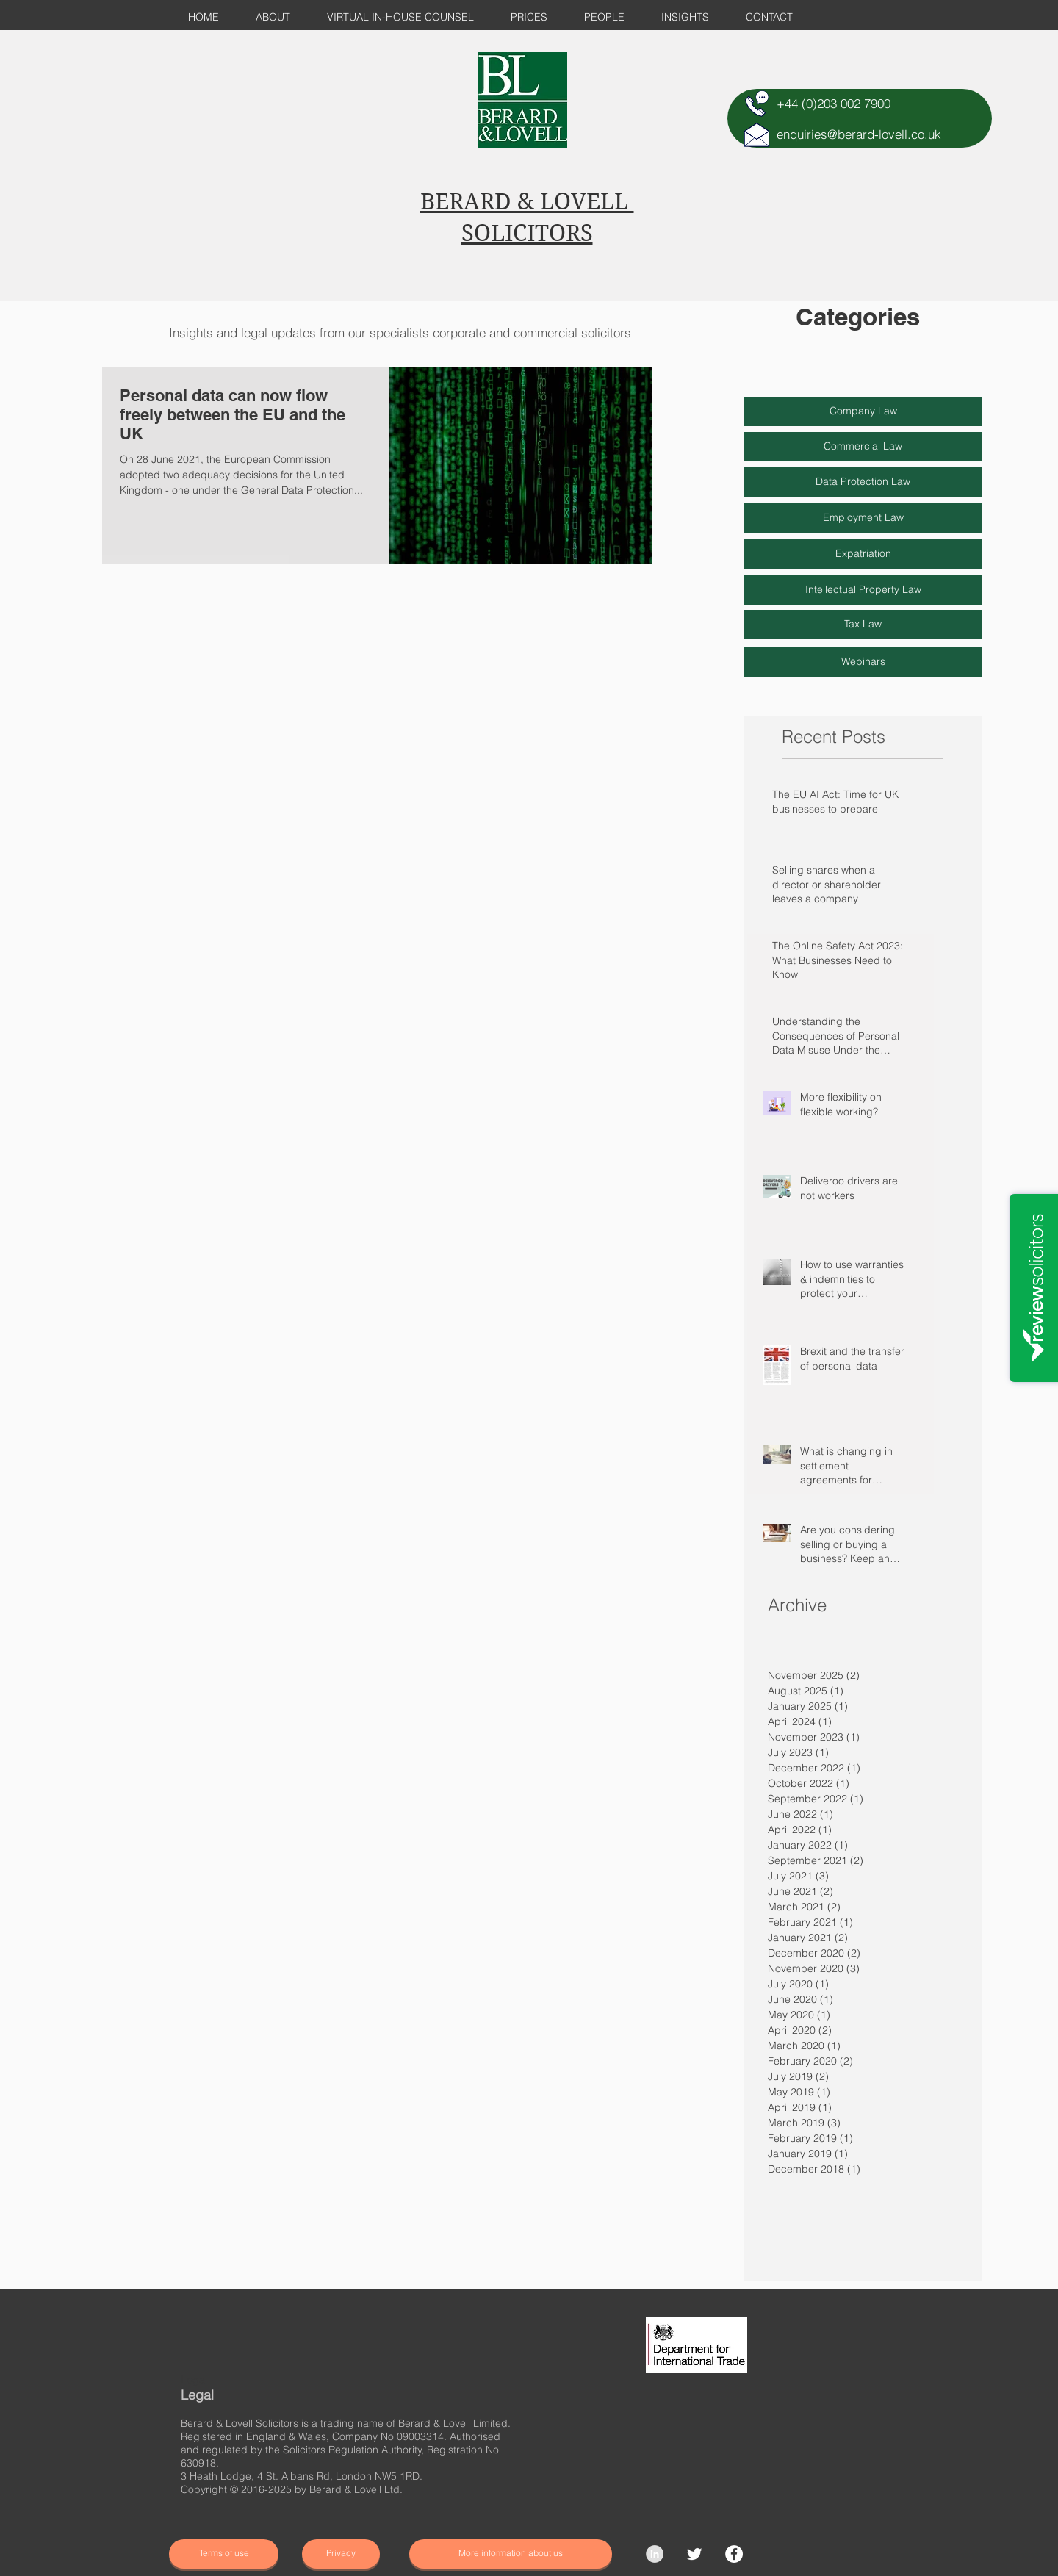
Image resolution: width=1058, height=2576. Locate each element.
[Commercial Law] (863, 446)
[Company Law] (863, 411)
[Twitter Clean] (694, 2554)
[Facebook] (734, 2554)
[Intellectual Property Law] (863, 590)
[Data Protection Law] (863, 482)
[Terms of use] (223, 2554)
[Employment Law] (863, 518)
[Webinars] (863, 662)
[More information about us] (510, 2554)
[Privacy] (341, 2554)
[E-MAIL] (756, 134)
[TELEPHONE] (756, 103)
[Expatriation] (863, 554)
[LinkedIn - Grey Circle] (654, 2554)
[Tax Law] (863, 624)
